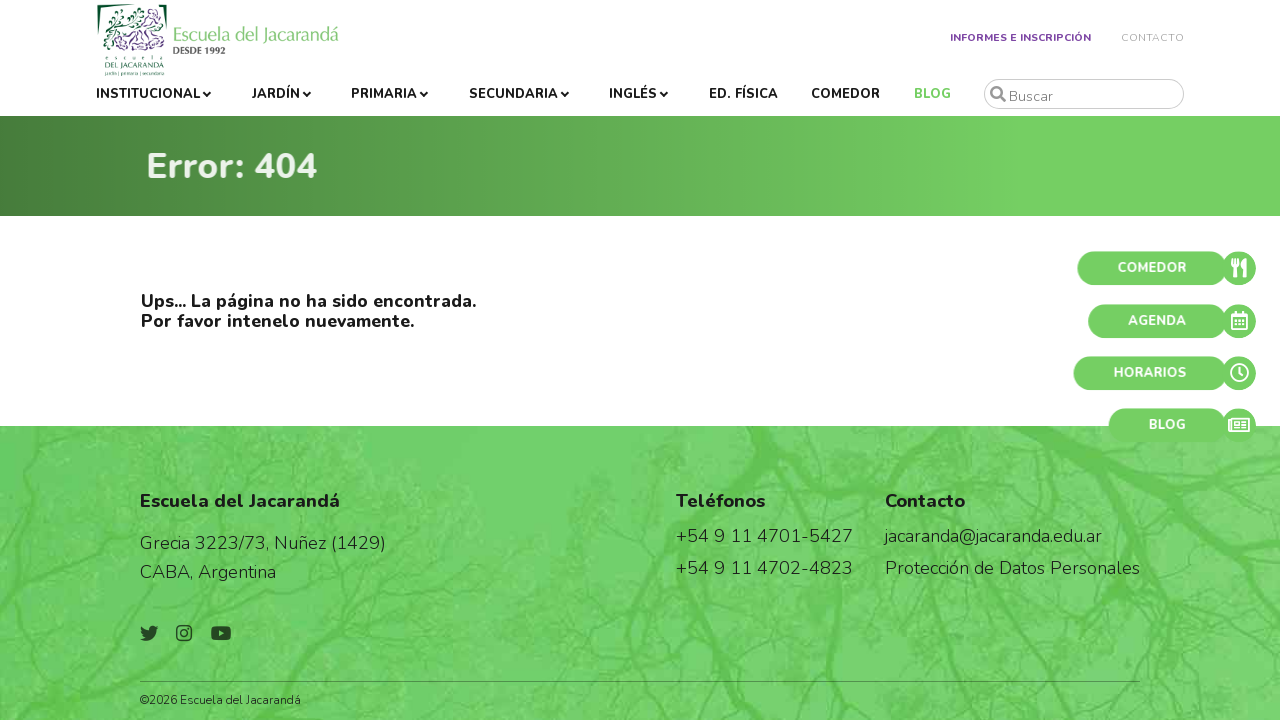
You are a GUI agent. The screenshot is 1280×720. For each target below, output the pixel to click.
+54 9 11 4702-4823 (764, 567)
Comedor (845, 94)
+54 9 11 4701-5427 (764, 535)
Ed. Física (743, 94)
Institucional (148, 94)
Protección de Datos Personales (1012, 567)
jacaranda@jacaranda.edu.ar (993, 535)
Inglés (633, 94)
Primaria (384, 94)
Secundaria (513, 94)
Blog (932, 94)
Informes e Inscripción (1020, 37)
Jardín (276, 94)
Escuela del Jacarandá (240, 500)
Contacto (1152, 37)
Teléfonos (720, 500)
